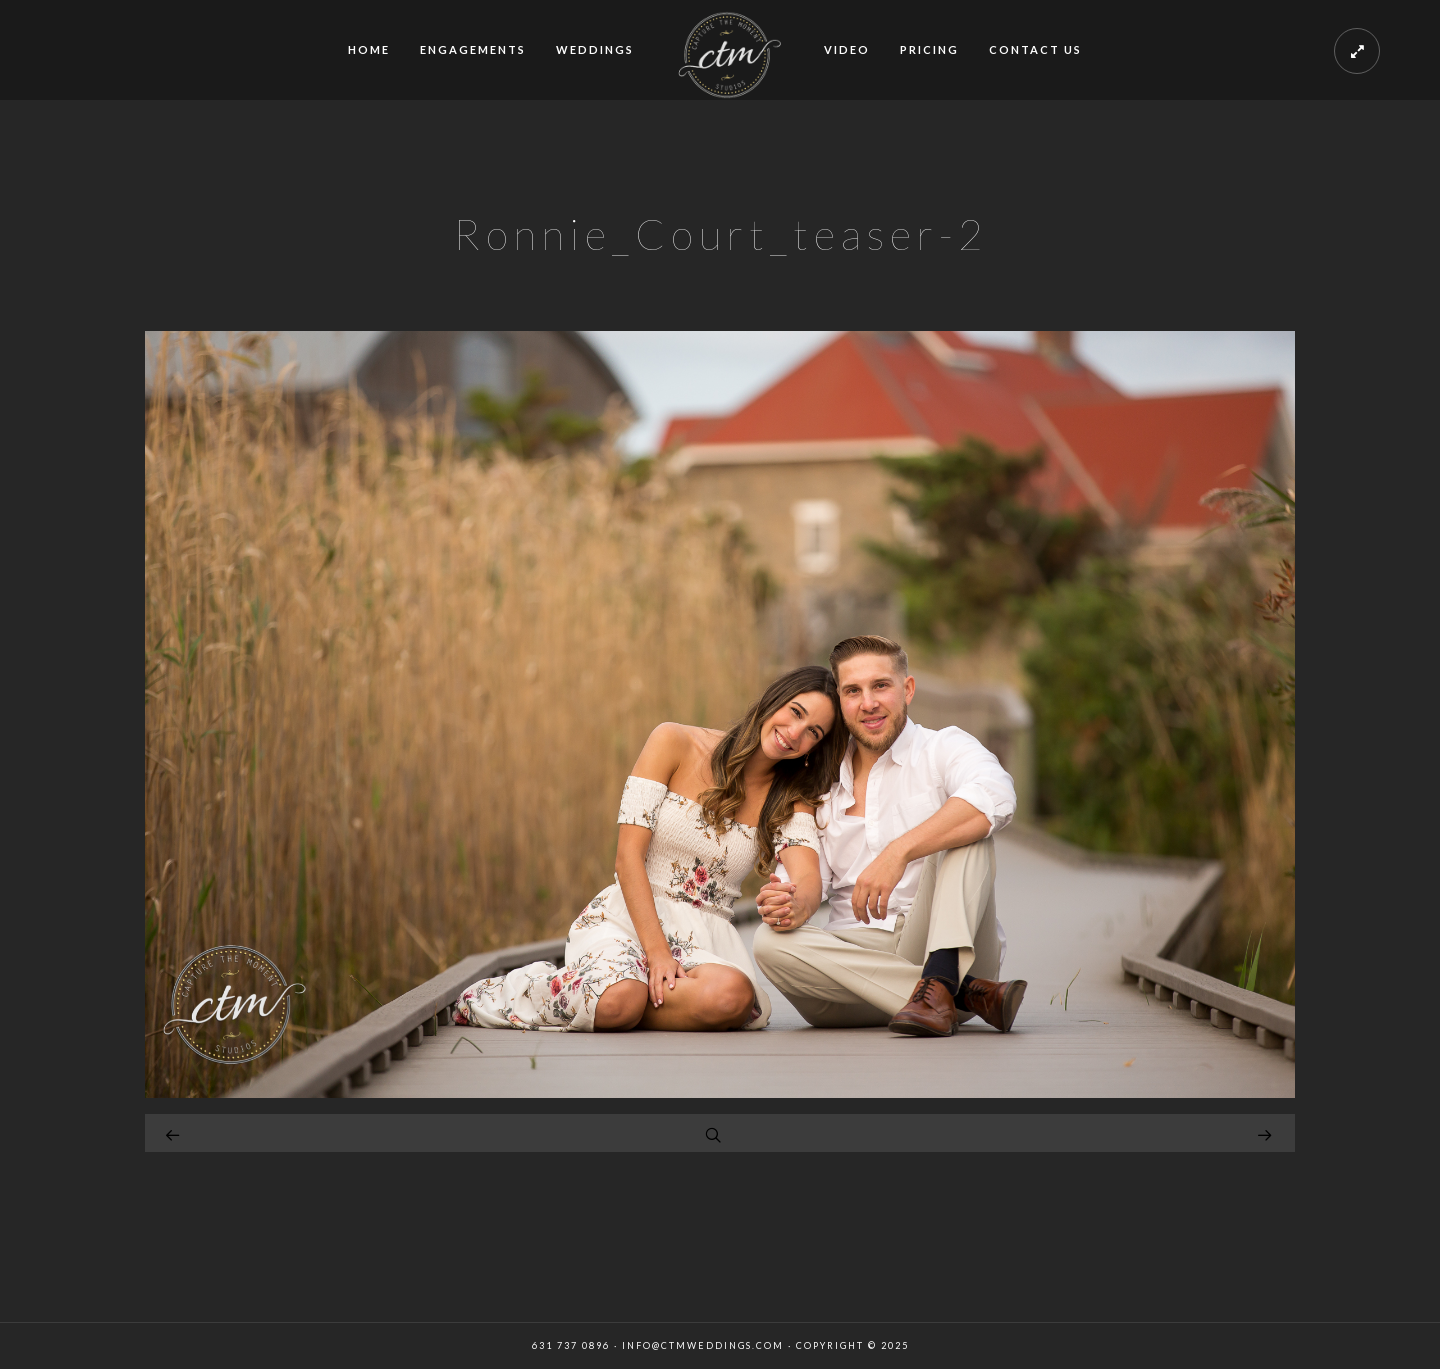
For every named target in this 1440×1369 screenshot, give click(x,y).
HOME (369, 49)
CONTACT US (1035, 49)
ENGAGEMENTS (473, 49)
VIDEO (847, 49)
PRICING (929, 49)
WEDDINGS (595, 49)
